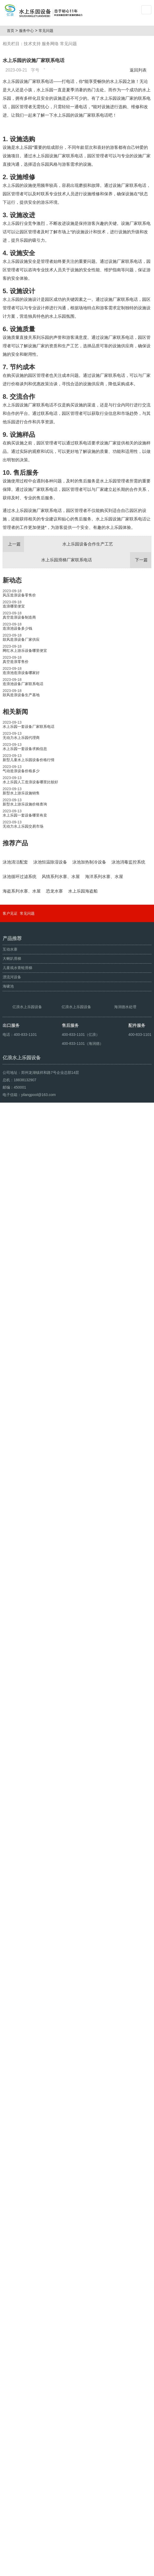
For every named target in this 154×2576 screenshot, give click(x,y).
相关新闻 (15, 804)
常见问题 (48, 31)
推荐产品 (15, 936)
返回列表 (139, 70)
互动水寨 (10, 2371)
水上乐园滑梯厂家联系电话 (96, 653)
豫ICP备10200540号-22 (108, 2558)
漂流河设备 (12, 2399)
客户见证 (10, 2335)
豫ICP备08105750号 (106, 2570)
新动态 (12, 673)
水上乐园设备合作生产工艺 (58, 637)
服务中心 (28, 31)
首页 (12, 31)
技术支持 (32, 43)
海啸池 (8, 2408)
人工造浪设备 (53, 2570)
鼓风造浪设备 (28, 2570)
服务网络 (50, 43)
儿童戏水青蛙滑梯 (17, 2389)
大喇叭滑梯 (12, 2380)
